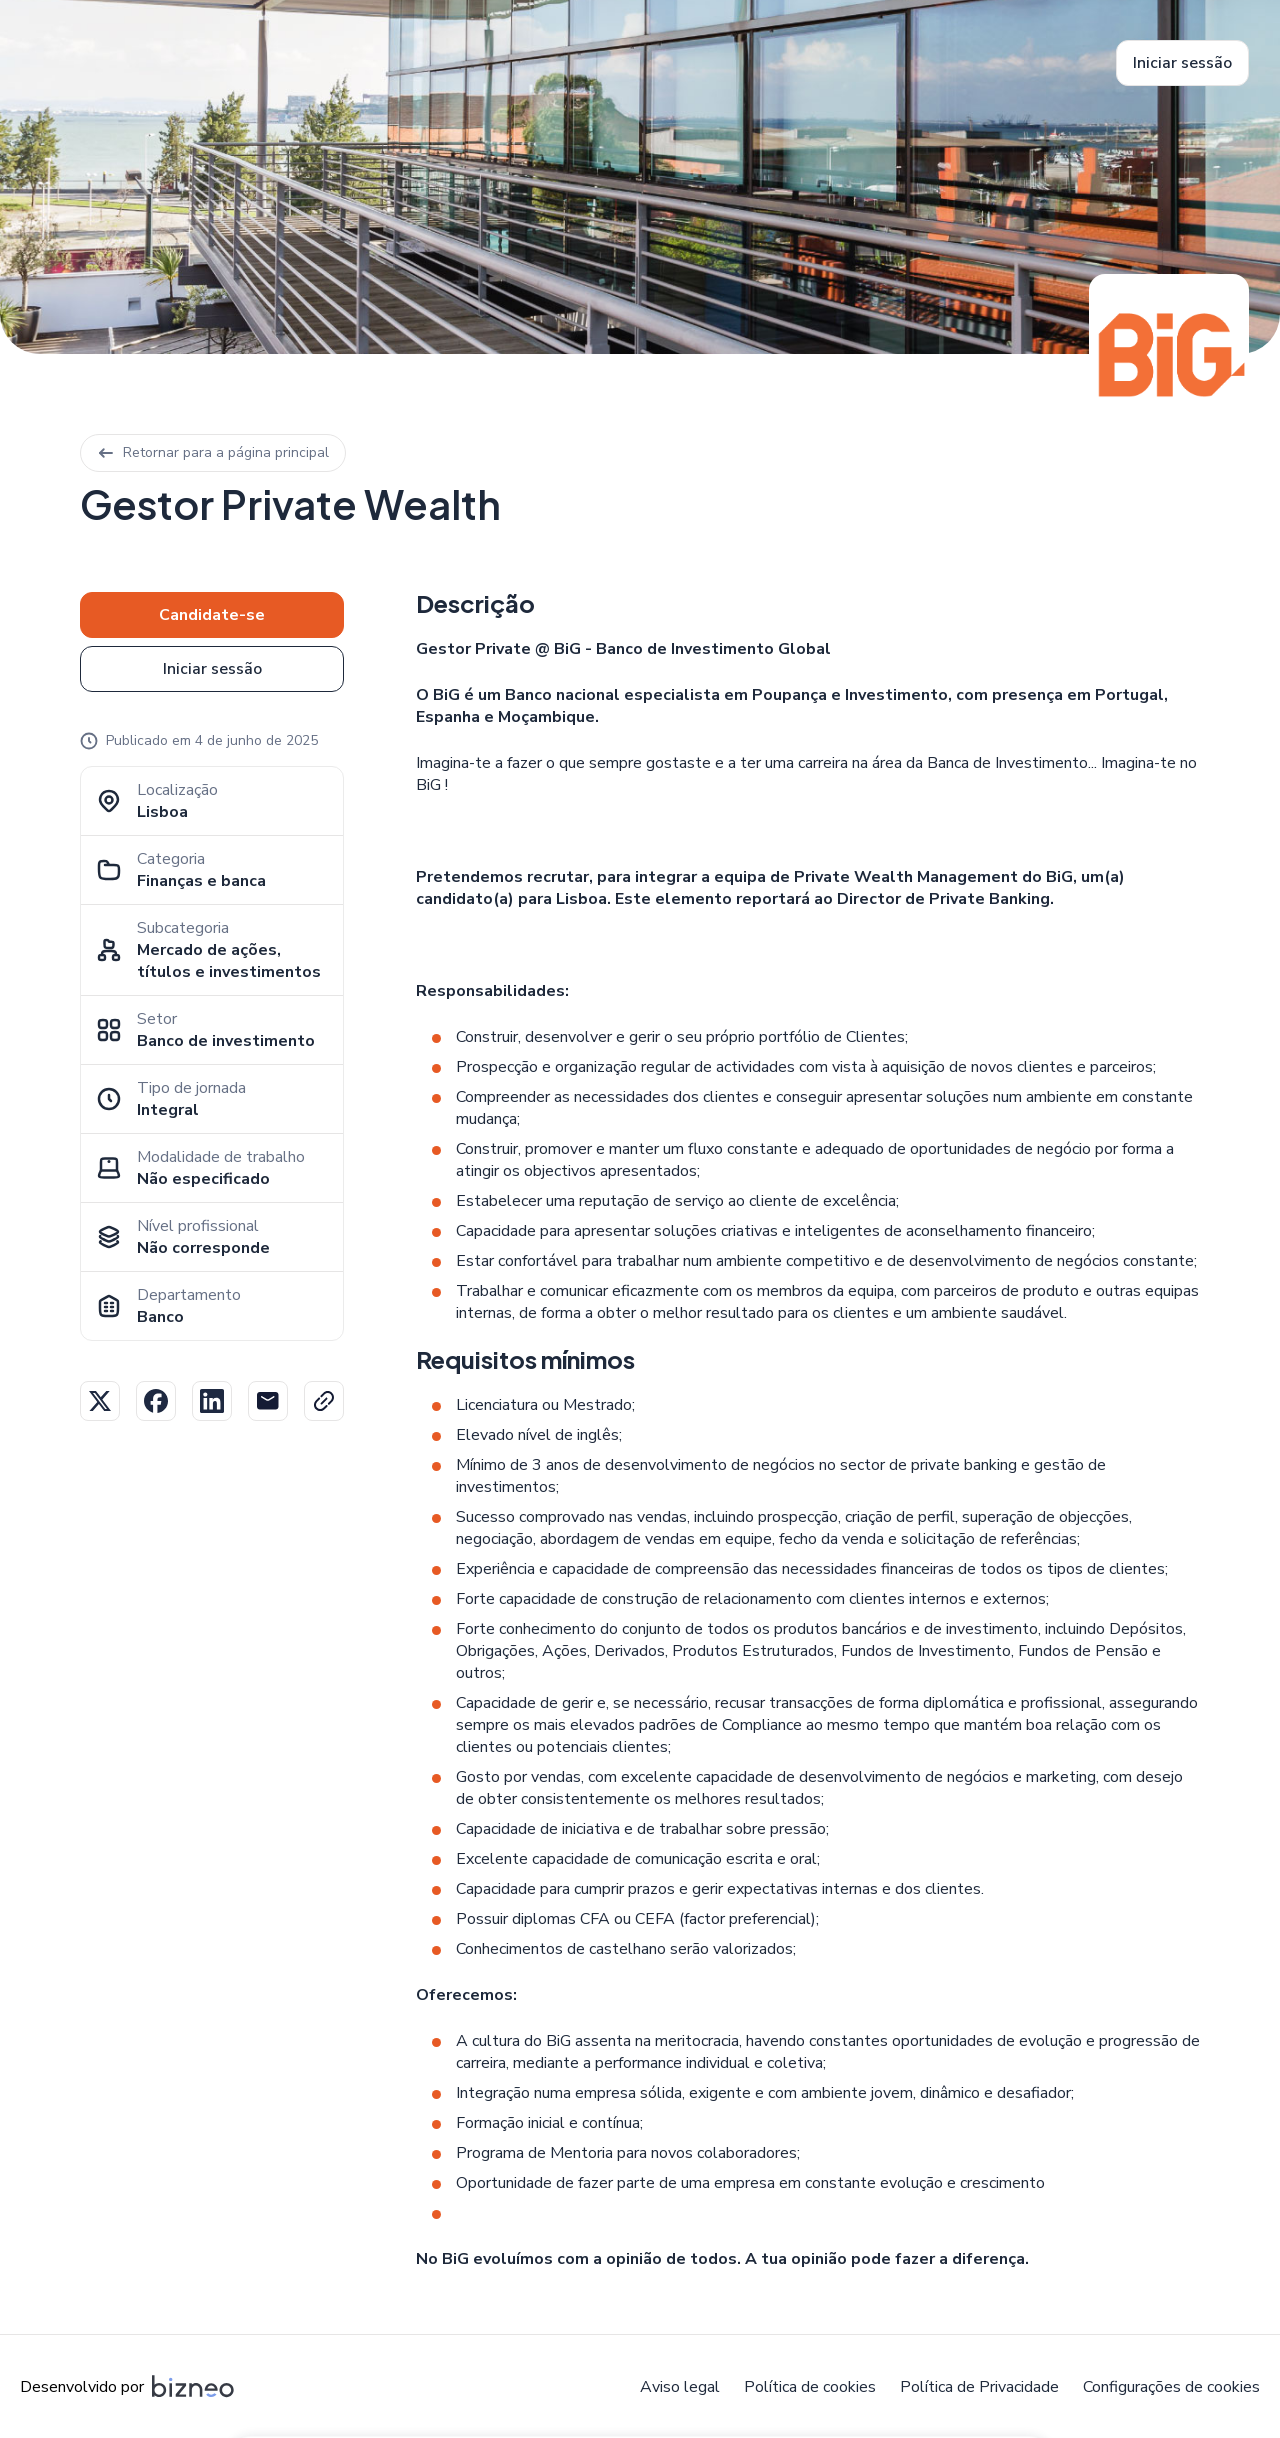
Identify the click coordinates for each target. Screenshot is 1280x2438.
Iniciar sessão (1182, 63)
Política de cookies (810, 2387)
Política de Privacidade (979, 2387)
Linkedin (212, 1401)
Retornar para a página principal (213, 452)
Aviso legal (680, 2387)
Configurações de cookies (1171, 2387)
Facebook (156, 1401)
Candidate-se (212, 615)
